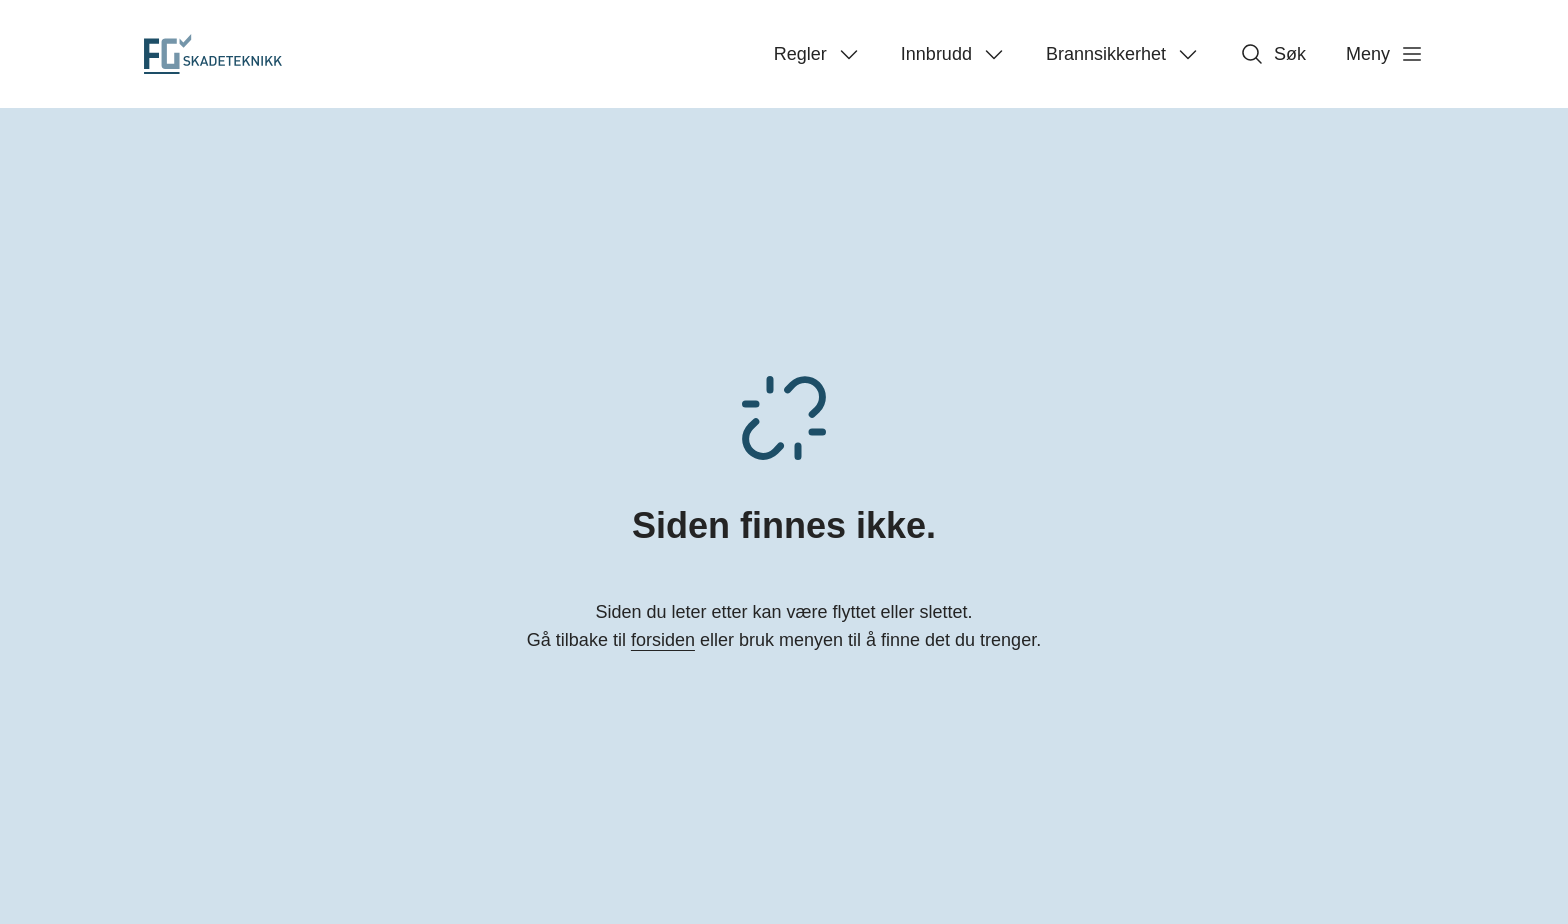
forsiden (663, 640)
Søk (1273, 54)
